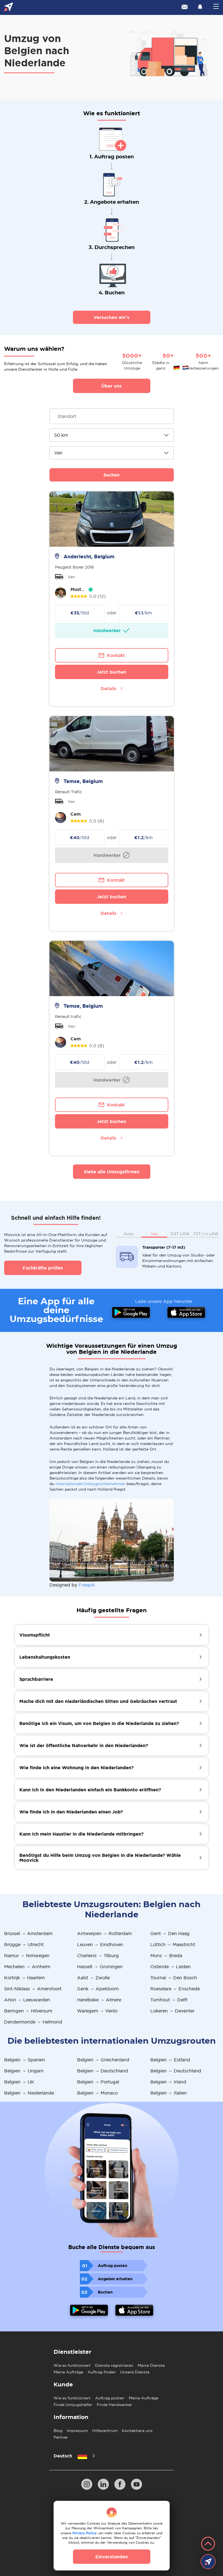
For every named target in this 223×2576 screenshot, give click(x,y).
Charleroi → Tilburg (98, 1955)
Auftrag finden (102, 2372)
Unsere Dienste (134, 2372)
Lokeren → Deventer (172, 2010)
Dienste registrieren (114, 2365)
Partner (61, 2437)
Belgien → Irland (168, 2081)
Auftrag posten (109, 2398)
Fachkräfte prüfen (43, 1267)
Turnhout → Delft (169, 1999)
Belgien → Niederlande (29, 2092)
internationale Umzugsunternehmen (90, 1483)
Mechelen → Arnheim (27, 1966)
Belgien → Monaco (97, 2092)
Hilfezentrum (104, 2430)
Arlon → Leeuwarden (27, 1999)
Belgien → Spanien (24, 2059)
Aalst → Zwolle (93, 1977)
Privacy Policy (84, 2533)
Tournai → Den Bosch (173, 1977)
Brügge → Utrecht (24, 1944)
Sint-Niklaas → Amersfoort (33, 1988)
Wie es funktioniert (72, 2365)
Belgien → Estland (170, 2059)
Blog (58, 2430)
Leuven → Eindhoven (100, 1944)
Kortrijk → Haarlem (24, 1977)
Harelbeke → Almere (99, 1999)
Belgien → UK (19, 2081)
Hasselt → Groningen (100, 1966)
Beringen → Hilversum (28, 2010)
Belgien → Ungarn (24, 2070)
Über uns (111, 385)
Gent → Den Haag (170, 1933)
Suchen (111, 474)
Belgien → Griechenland (103, 2059)
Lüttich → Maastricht (172, 1944)
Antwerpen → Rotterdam (104, 1933)
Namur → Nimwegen (26, 1955)
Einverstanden (111, 2556)
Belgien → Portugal (98, 2081)
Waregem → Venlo (97, 2010)
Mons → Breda (166, 1955)
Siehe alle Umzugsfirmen (112, 1171)
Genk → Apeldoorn (98, 1988)
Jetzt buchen (111, 671)
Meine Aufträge (68, 2372)
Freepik (86, 1584)
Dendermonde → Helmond (33, 2021)
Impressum (77, 2430)
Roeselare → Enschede (175, 1988)
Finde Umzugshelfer (73, 2404)
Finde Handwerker (114, 2404)
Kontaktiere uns (137, 2430)
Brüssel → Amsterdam (28, 1933)
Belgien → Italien (168, 2092)
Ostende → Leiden (170, 1966)
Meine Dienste (151, 2365)
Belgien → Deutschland (102, 2070)
